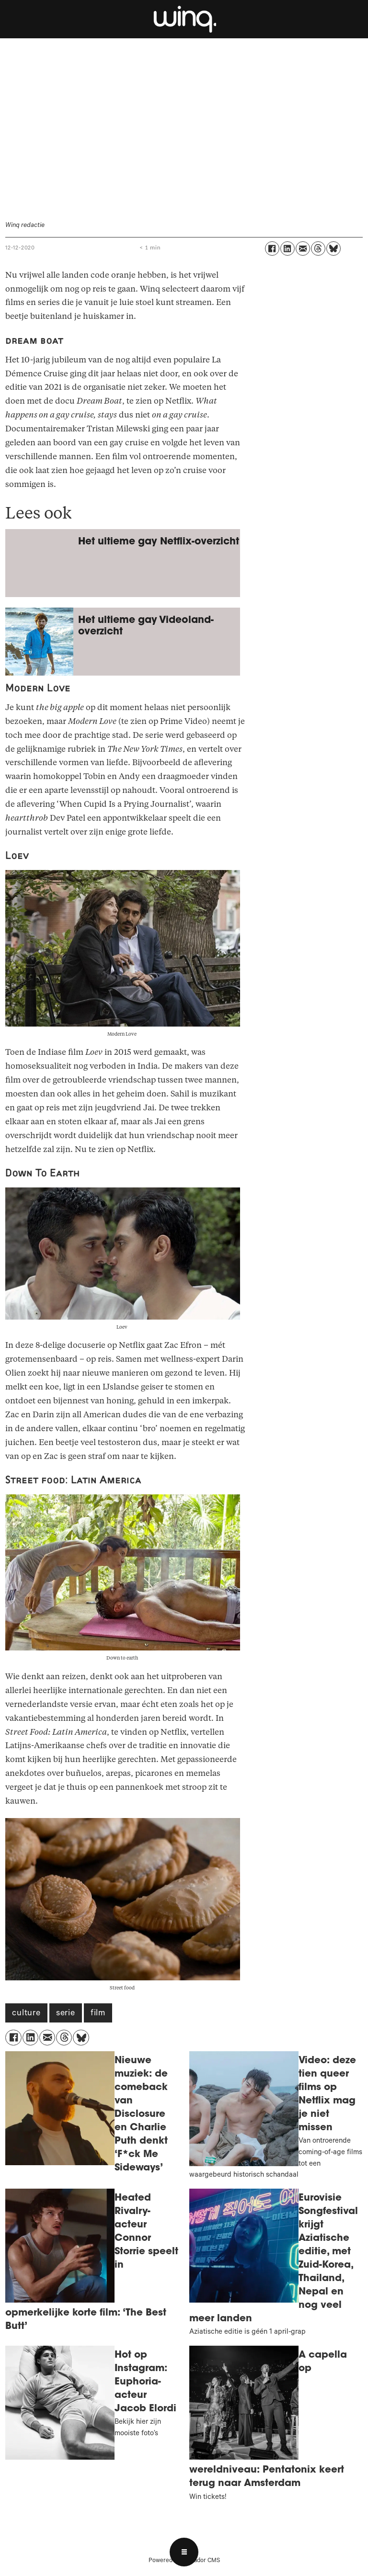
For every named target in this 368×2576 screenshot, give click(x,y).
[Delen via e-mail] (303, 248)
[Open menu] (184, 2552)
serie (65, 2014)
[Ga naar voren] (184, 19)
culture (26, 2014)
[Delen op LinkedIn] (287, 248)
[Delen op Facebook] (272, 248)
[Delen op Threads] (318, 248)
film (98, 2014)
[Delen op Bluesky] (333, 248)
